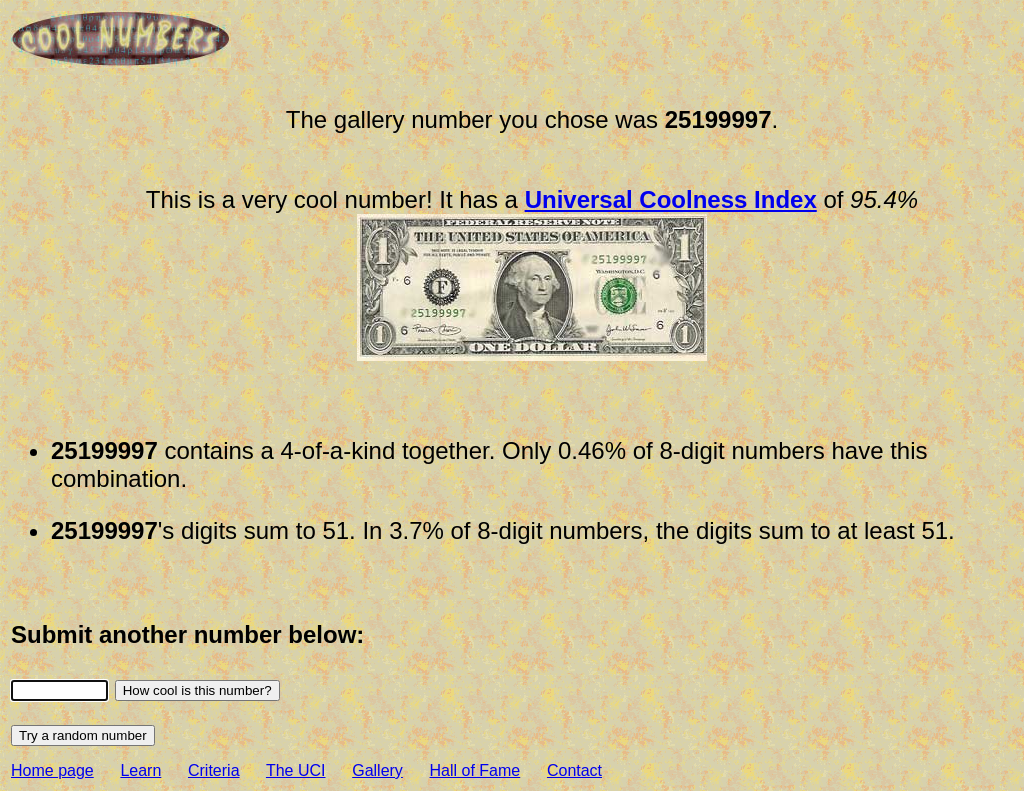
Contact (574, 770)
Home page (52, 770)
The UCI (296, 770)
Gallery (377, 770)
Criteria (214, 770)
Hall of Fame (475, 770)
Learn (140, 770)
